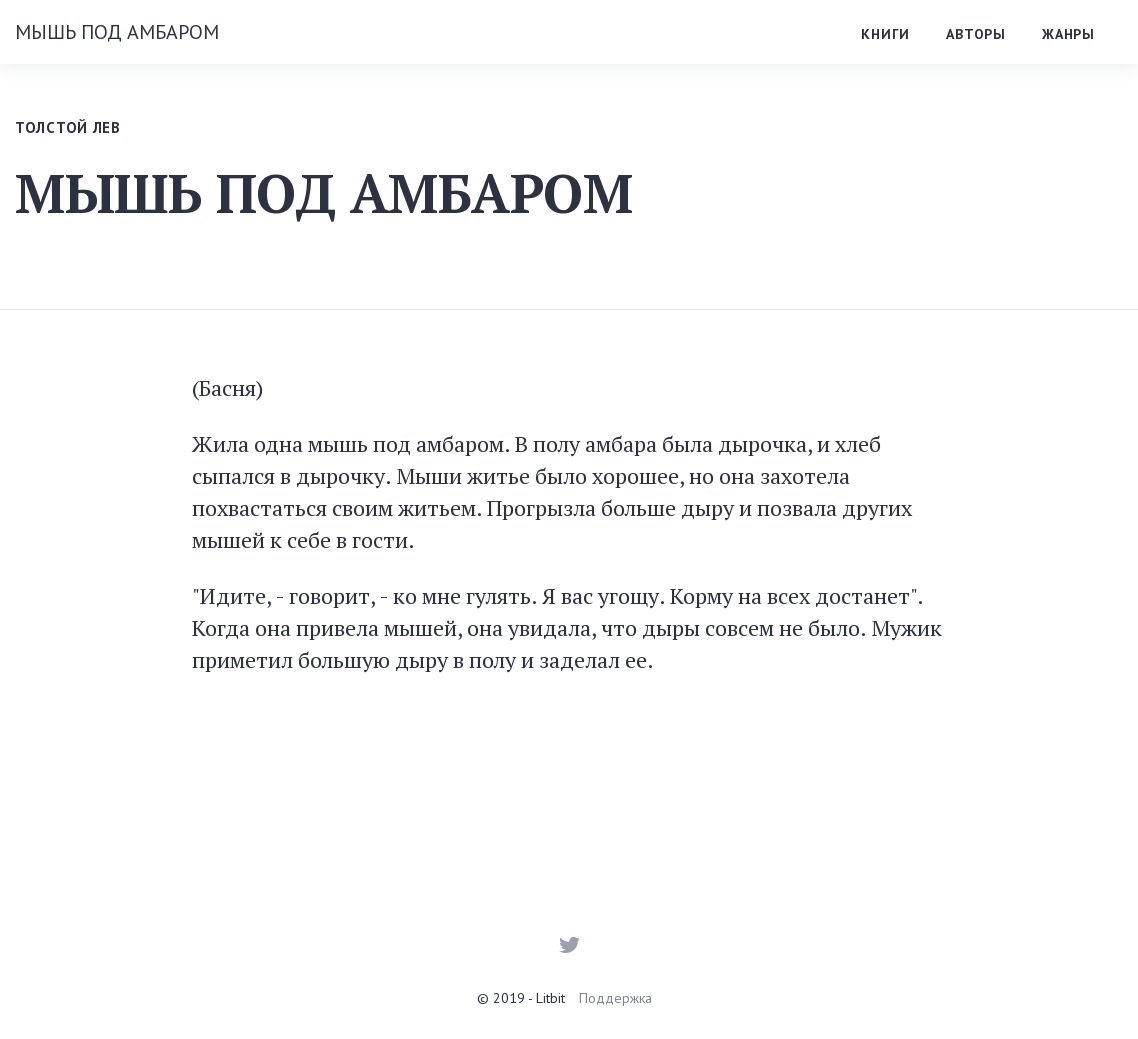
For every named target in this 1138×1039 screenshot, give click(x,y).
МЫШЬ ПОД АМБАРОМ (117, 32)
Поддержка (615, 998)
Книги (885, 34)
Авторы (976, 34)
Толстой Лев (68, 127)
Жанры (1068, 34)
